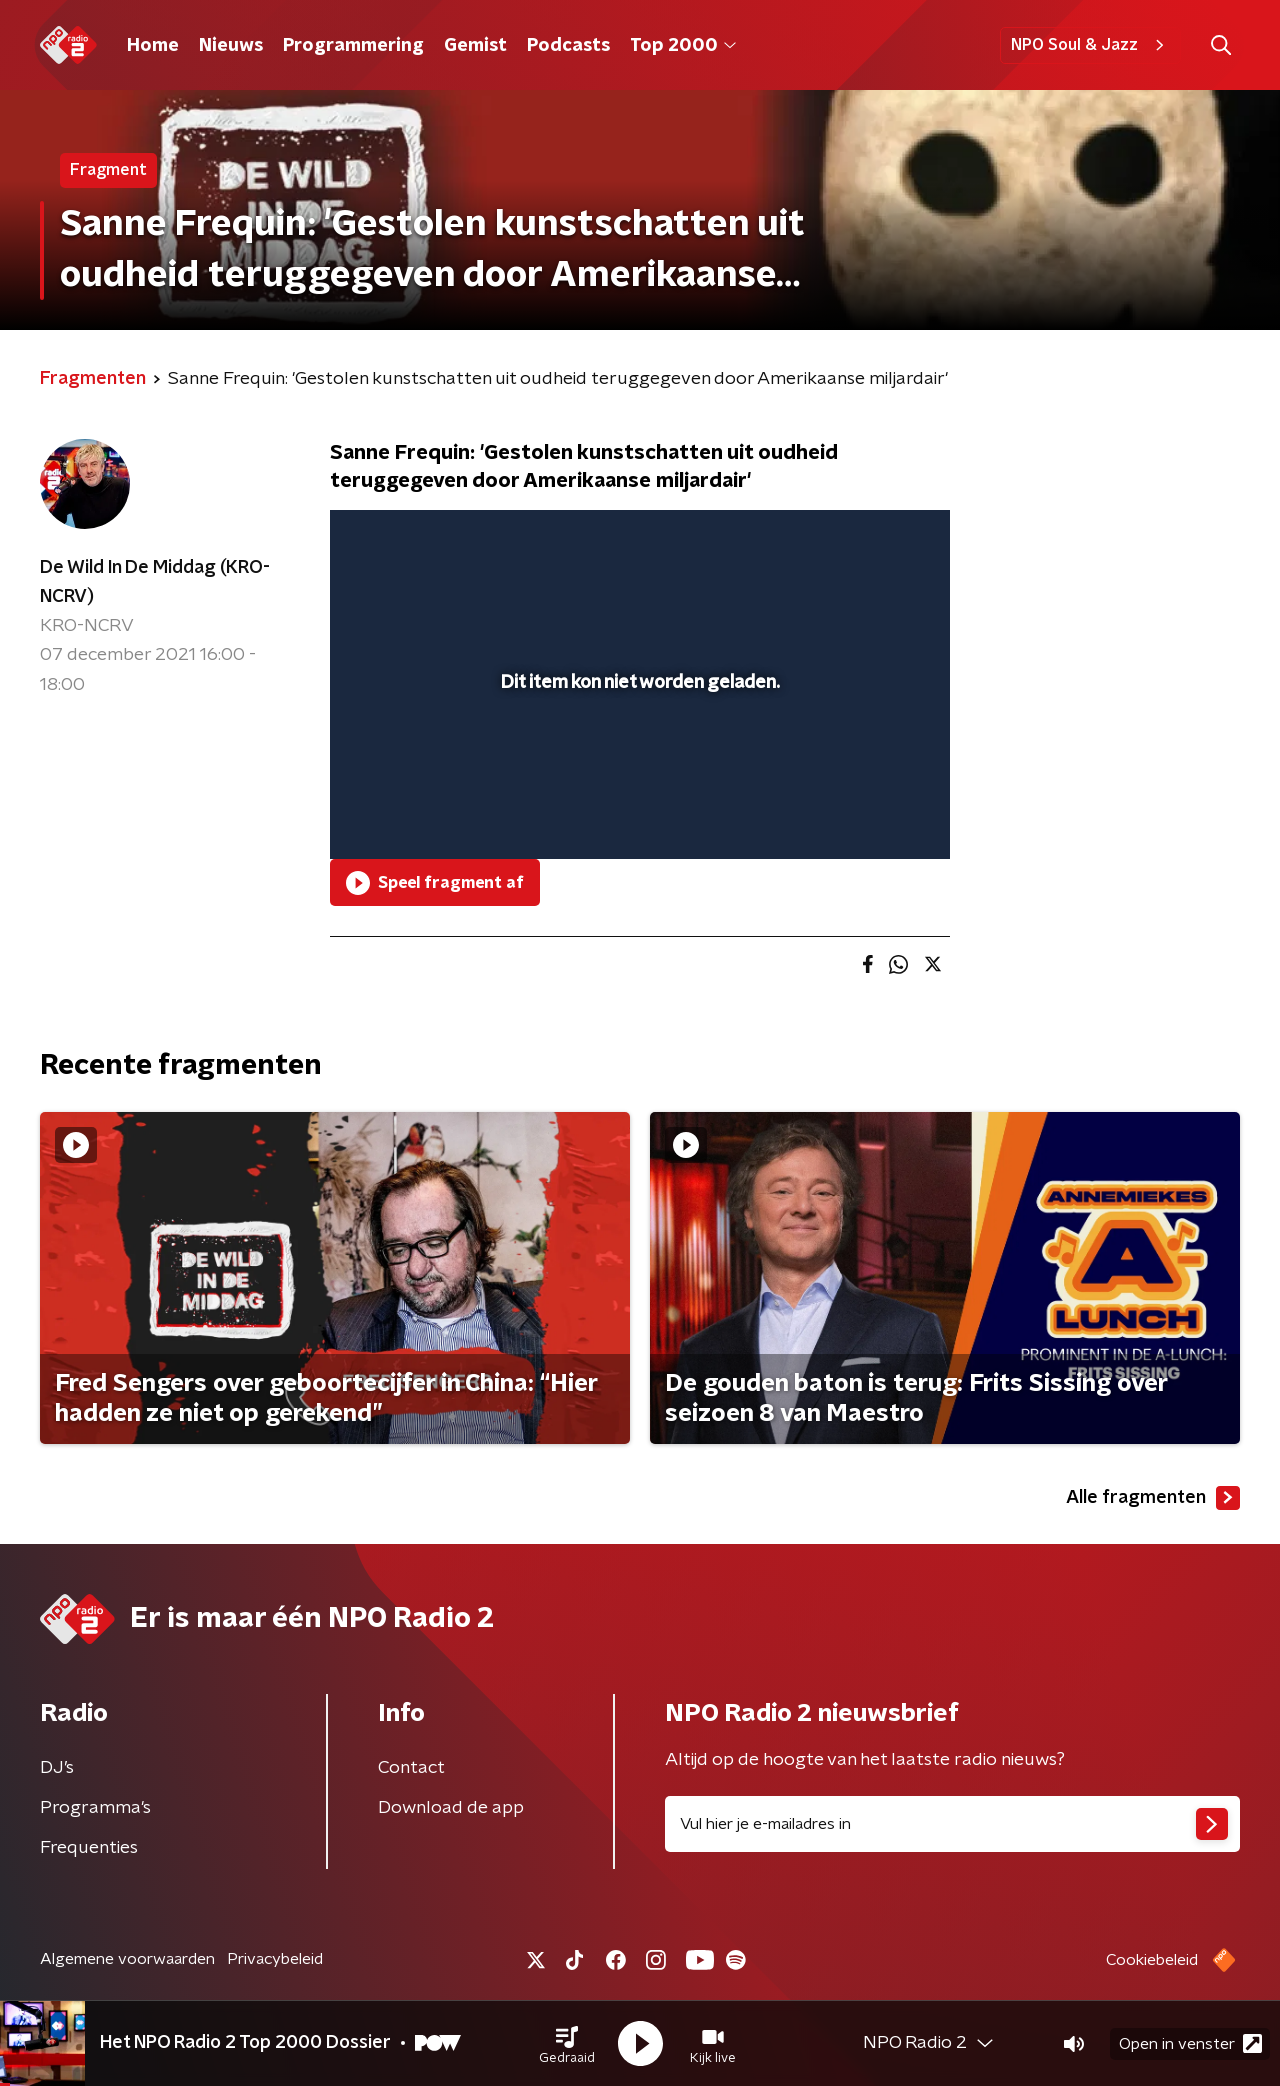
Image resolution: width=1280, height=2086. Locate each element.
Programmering (353, 46)
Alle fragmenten (1153, 1498)
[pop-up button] (860, 815)
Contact (411, 1768)
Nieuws (231, 46)
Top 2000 (683, 46)
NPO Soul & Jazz (1090, 45)
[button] (567, 2044)
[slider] (637, 761)
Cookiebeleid (1152, 1960)
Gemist (475, 46)
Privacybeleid (275, 1959)
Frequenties (89, 1848)
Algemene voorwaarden (127, 1959)
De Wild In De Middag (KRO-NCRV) (155, 582)
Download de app (451, 1808)
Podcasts (568, 46)
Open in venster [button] (1190, 2043)
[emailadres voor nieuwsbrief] (952, 1824)
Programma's (95, 1808)
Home (153, 46)
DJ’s (57, 1768)
